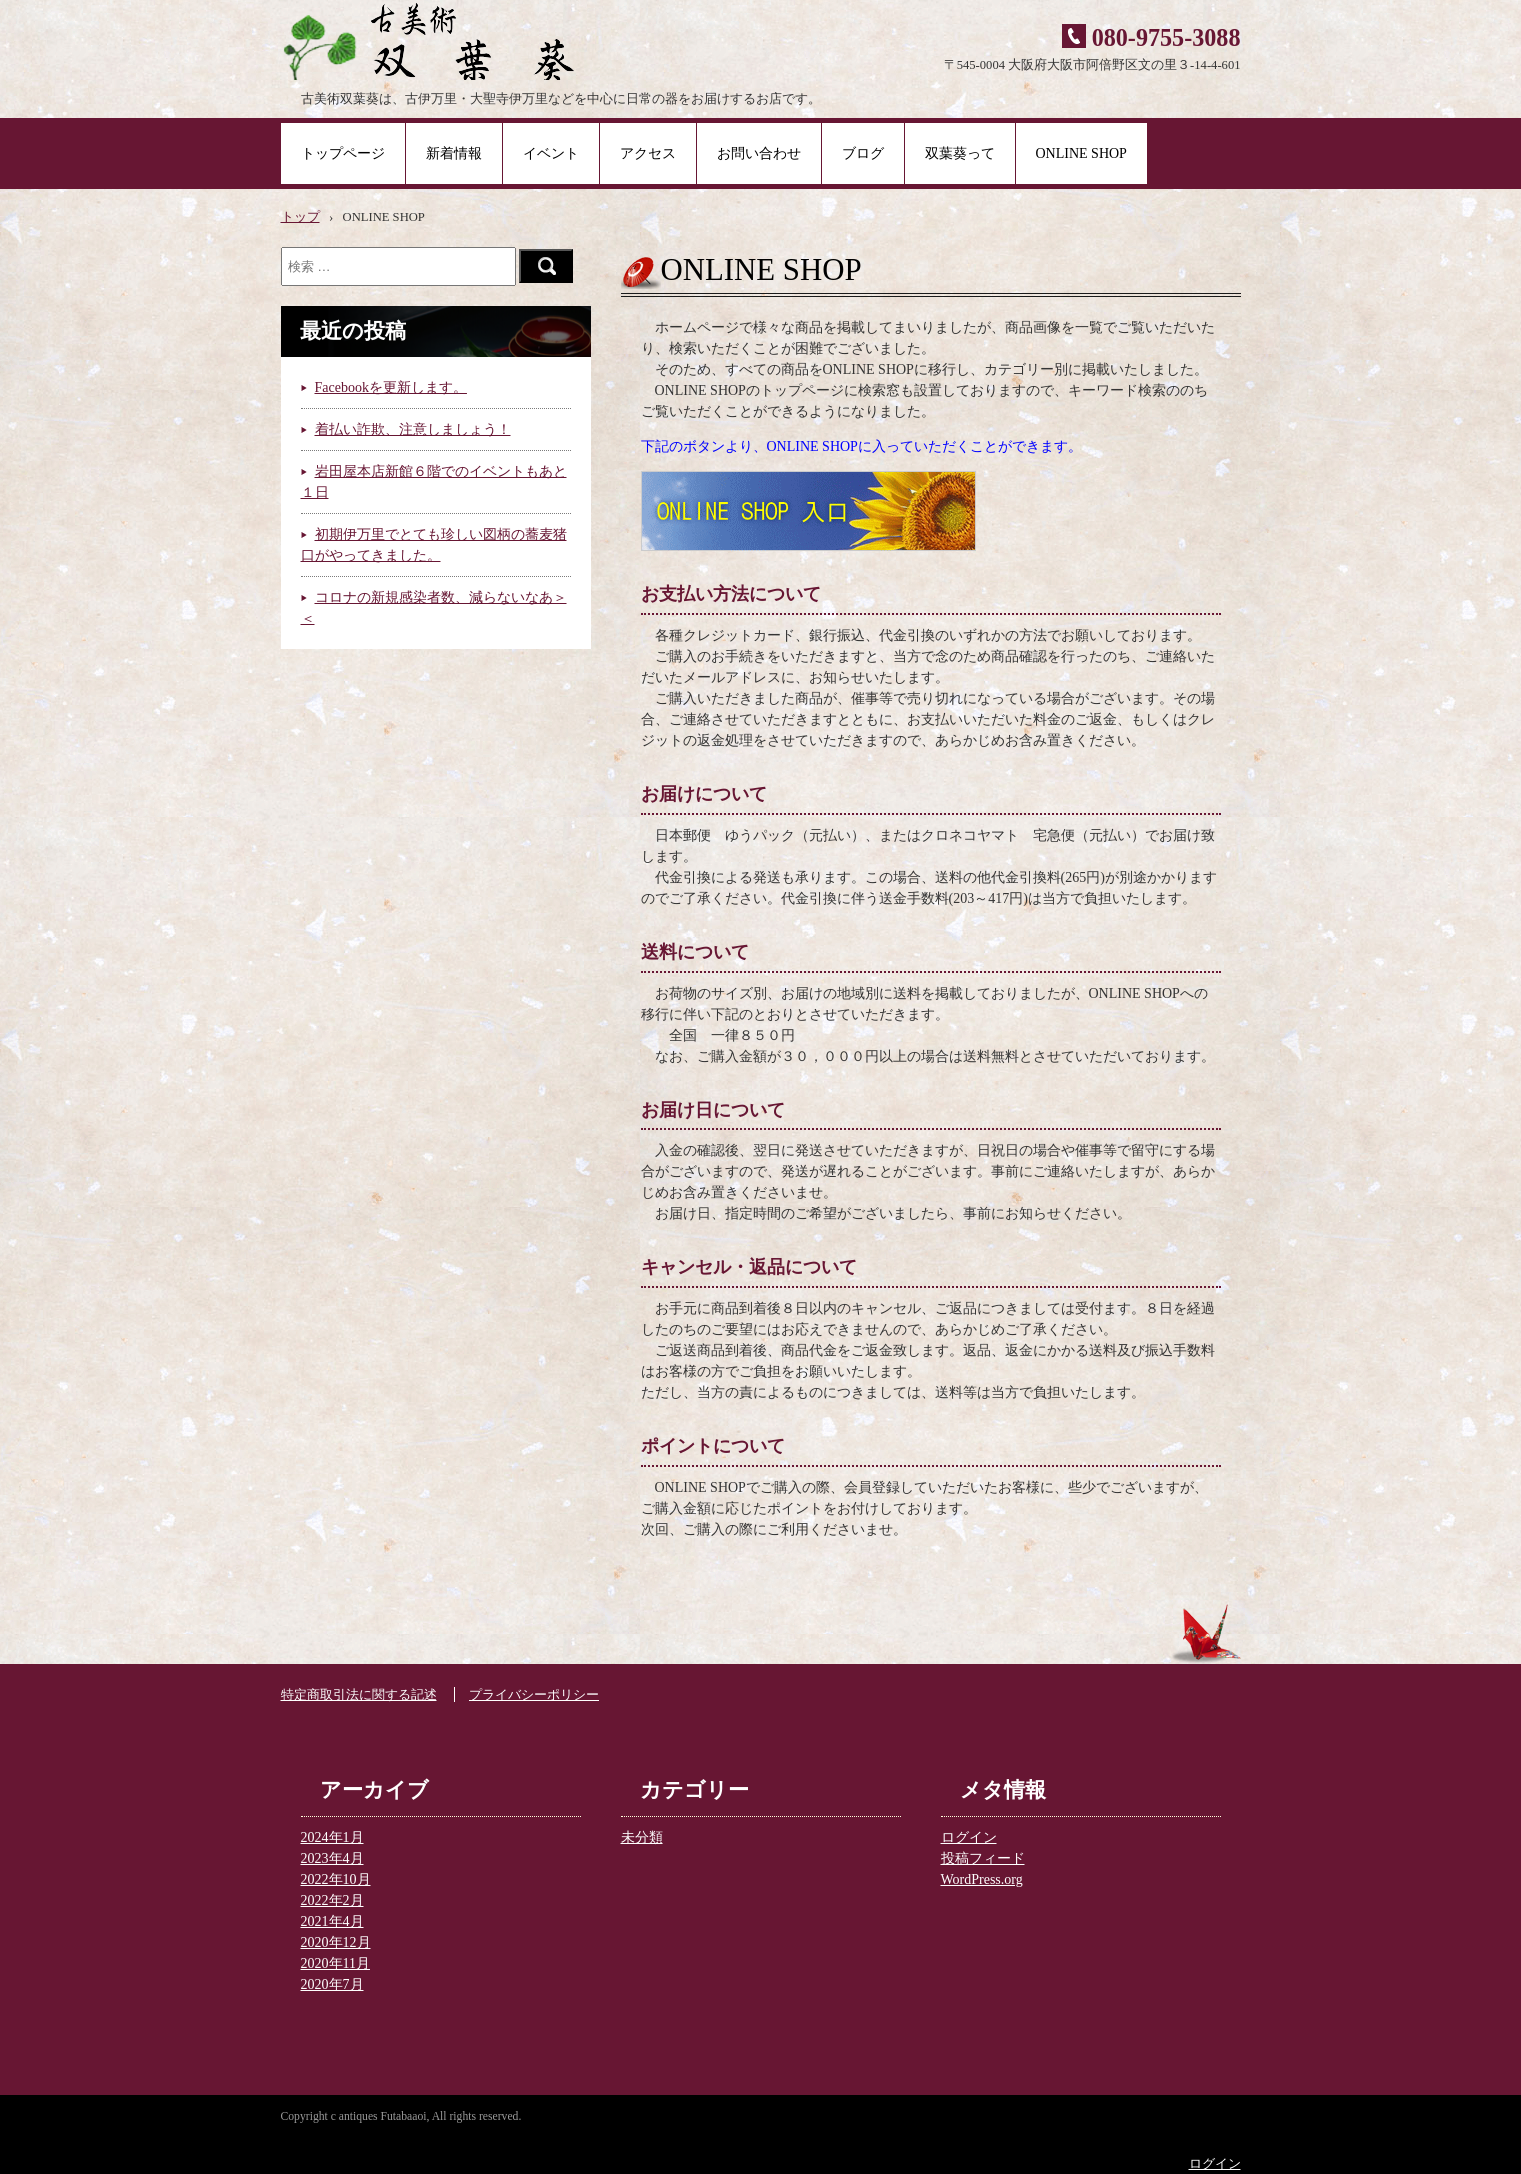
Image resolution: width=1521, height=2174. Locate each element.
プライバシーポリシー (534, 1695)
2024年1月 (332, 1837)
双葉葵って (960, 153)
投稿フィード (983, 1858)
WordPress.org (982, 1879)
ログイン (969, 1837)
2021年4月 (332, 1921)
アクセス (648, 153)
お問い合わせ (759, 153)
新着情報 (454, 153)
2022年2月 (332, 1900)
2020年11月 (335, 1963)
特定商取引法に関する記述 (359, 1695)
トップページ (343, 153)
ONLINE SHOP (1081, 153)
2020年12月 (336, 1942)
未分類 (642, 1837)
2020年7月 (332, 1984)
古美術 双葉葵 (458, 40)
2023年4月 (332, 1858)
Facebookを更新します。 (391, 387)
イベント (551, 153)
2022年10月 (336, 1879)
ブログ (863, 153)
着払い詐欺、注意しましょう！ (413, 429)
